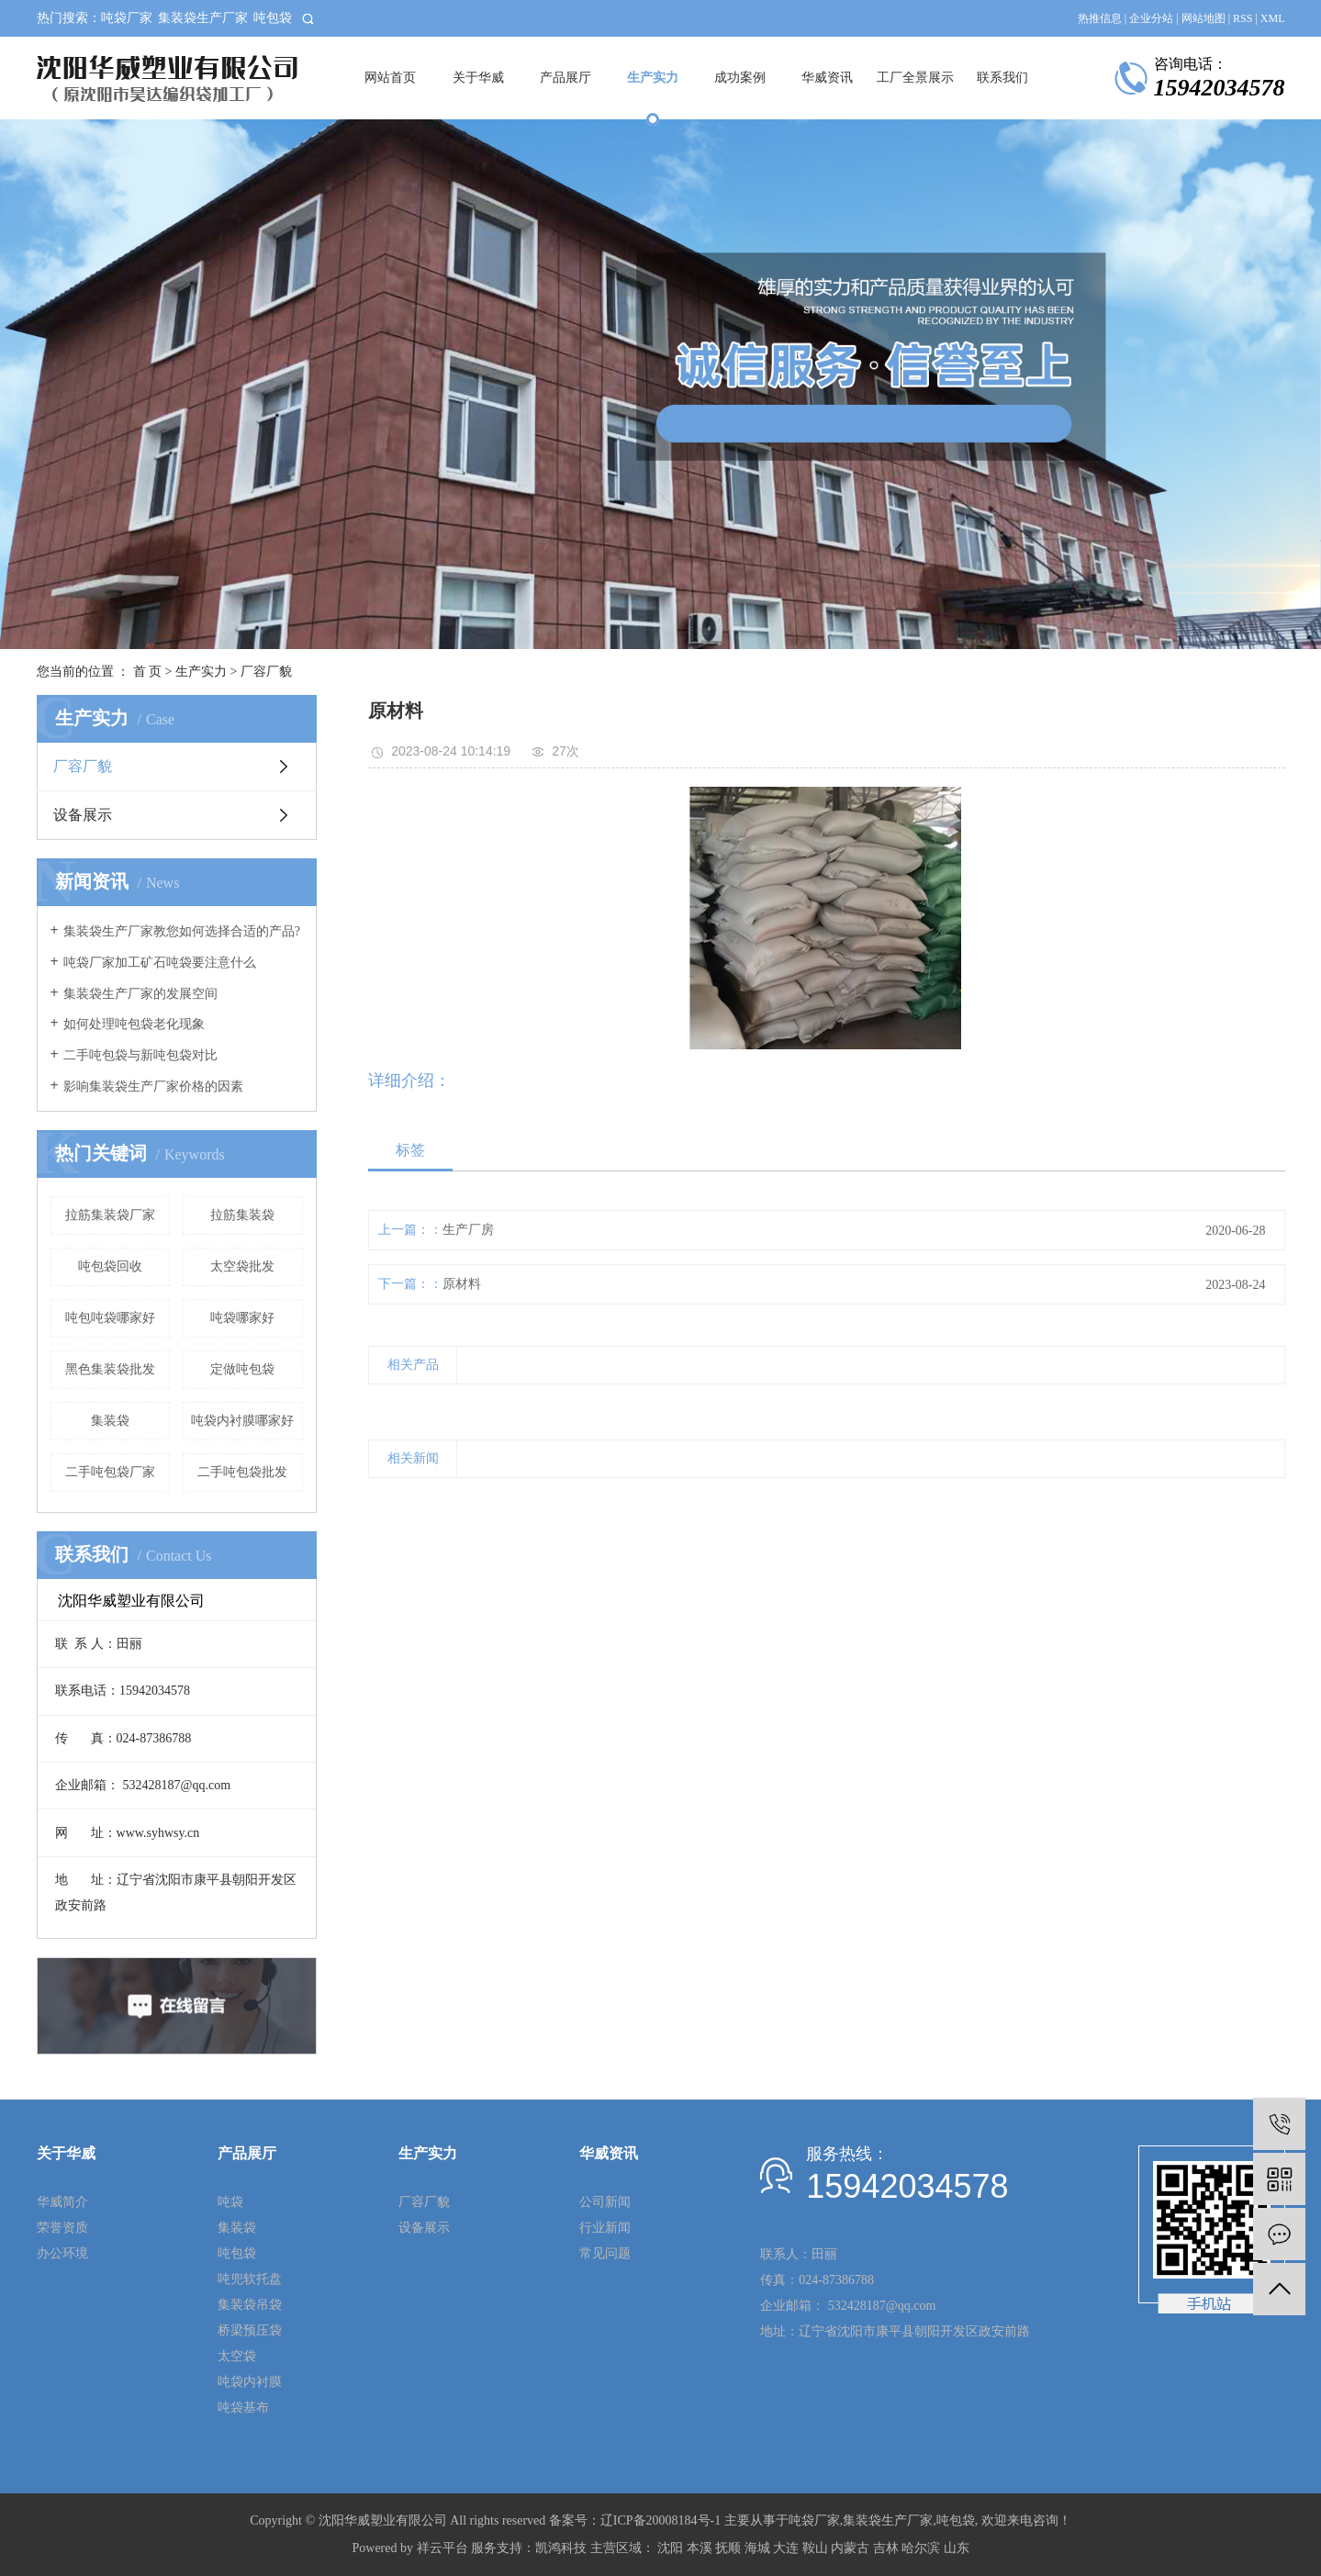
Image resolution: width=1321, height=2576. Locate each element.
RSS (1242, 18)
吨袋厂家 (126, 18)
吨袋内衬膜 (250, 2382)
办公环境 (62, 2253)
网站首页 (390, 77)
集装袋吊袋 (250, 2305)
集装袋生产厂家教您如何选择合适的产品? (181, 931)
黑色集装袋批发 (110, 1369)
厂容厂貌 (266, 671)
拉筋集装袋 (242, 1215)
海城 (757, 2548)
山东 (956, 2548)
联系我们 (1002, 77)
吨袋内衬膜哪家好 (242, 1421)
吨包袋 (272, 18)
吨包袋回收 (110, 1266)
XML (1272, 18)
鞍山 (815, 2548)
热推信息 (1100, 18)
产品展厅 (565, 77)
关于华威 (478, 77)
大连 (786, 2548)
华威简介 (62, 2202)
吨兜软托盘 (250, 2279)
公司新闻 (605, 2202)
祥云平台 (442, 2548)
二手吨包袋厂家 (110, 1472)
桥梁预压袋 (250, 2330)
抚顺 (728, 2548)
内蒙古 (850, 2548)
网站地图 (1203, 18)
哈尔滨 (920, 2548)
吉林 (886, 2548)
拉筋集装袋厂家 (110, 1215)
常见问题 (605, 2253)
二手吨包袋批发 (242, 1472)
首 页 (147, 671)
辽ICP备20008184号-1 (660, 2520)
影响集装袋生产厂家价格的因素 (153, 1086)
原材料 (461, 1284)
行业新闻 (605, 2227)
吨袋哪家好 (242, 1318)
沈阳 (670, 2548)
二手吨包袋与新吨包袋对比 (140, 1055)
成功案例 (740, 77)
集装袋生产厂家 (203, 18)
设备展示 (82, 815)
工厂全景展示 (915, 77)
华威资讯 (827, 77)
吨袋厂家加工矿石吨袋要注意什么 (159, 962)
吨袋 (230, 2202)
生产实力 (652, 77)
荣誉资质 (62, 2227)
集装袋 (110, 1421)
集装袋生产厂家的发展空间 (140, 994)
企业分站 (1151, 18)
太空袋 (237, 2356)
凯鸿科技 (561, 2548)
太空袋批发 (242, 1266)
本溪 (699, 2548)
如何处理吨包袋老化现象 (134, 1024)
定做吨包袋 (242, 1369)
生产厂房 (468, 1230)
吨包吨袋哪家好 (110, 1318)
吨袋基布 (243, 2407)
